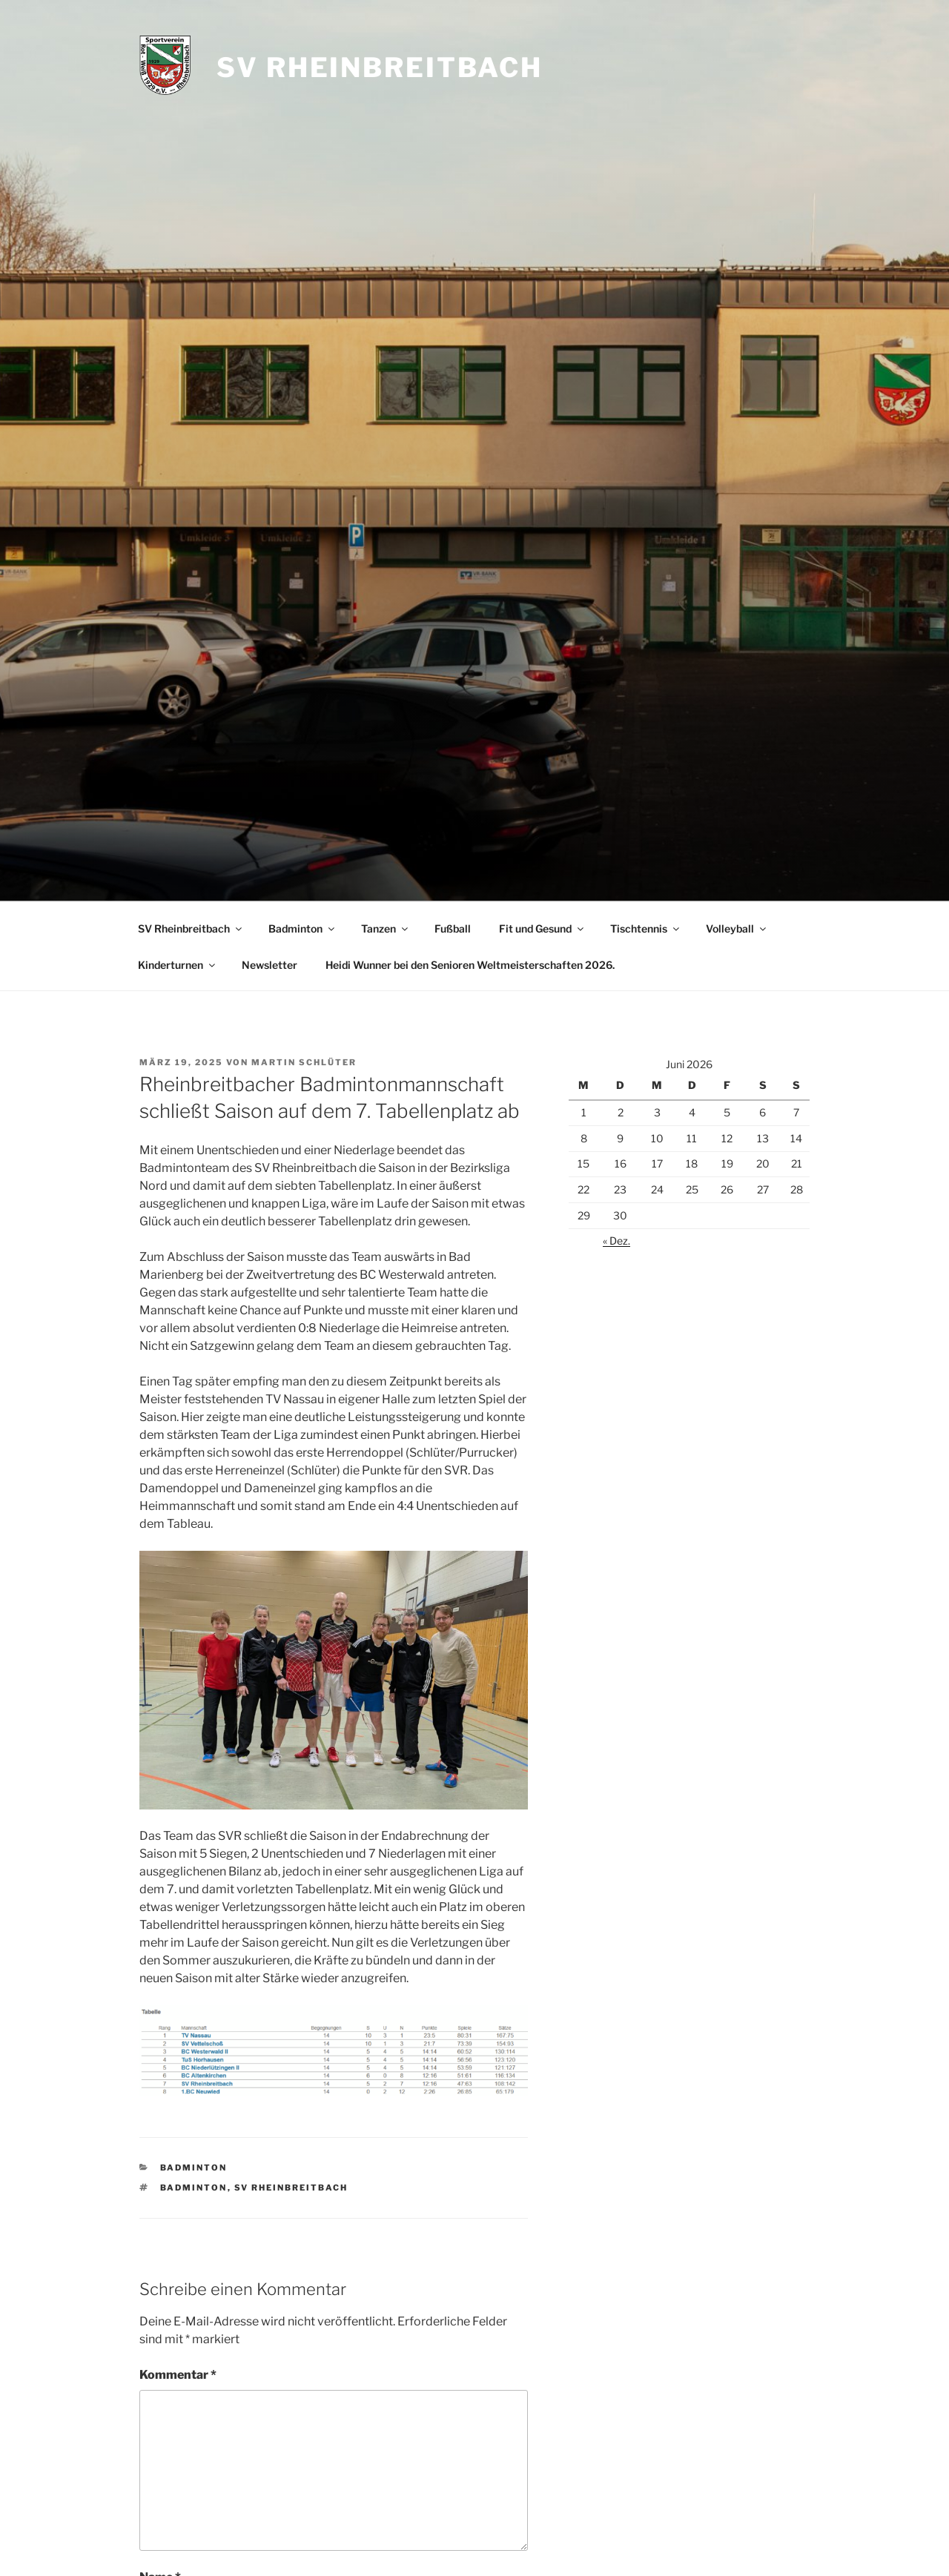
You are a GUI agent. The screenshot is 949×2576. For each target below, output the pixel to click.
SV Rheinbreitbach (379, 67)
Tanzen (385, 928)
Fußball (452, 928)
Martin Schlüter (304, 1062)
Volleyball (737, 928)
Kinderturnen (177, 964)
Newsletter (269, 964)
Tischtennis (645, 928)
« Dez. (616, 1240)
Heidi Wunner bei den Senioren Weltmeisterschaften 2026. (470, 964)
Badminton (302, 928)
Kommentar (177, 2375)
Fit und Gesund (542, 928)
